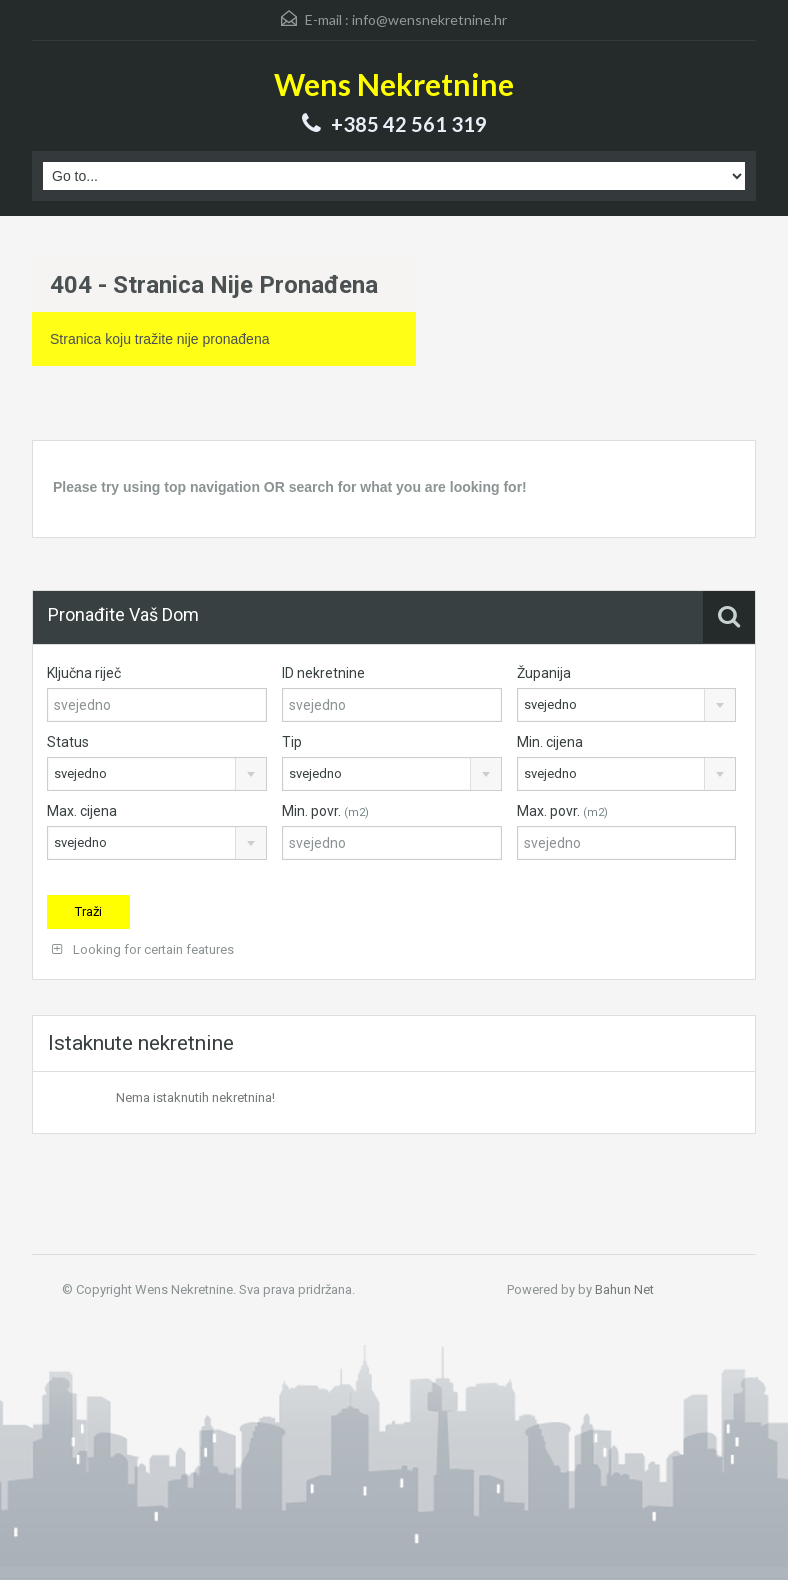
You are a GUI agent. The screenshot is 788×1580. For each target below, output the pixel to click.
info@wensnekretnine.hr (429, 19)
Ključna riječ (84, 673)
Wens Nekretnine (394, 84)
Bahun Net (624, 1289)
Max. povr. (562, 811)
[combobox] (627, 705)
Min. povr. (325, 811)
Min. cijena (550, 742)
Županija (544, 673)
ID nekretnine (323, 673)
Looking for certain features (143, 949)
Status (68, 742)
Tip (292, 742)
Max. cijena (82, 811)
